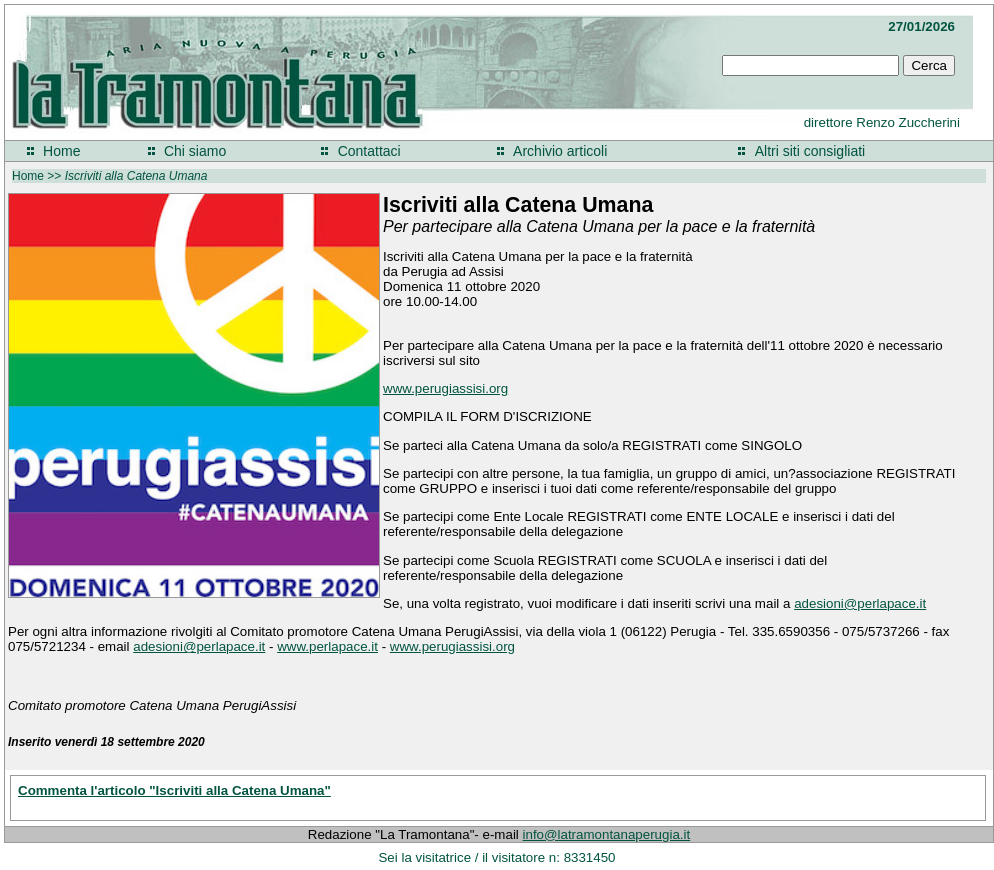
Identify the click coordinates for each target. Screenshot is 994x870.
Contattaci (369, 151)
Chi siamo (195, 151)
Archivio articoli (560, 151)
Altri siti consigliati (810, 151)
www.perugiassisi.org (445, 388)
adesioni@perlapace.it (860, 603)
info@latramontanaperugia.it (607, 834)
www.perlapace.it (327, 646)
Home (61, 151)
